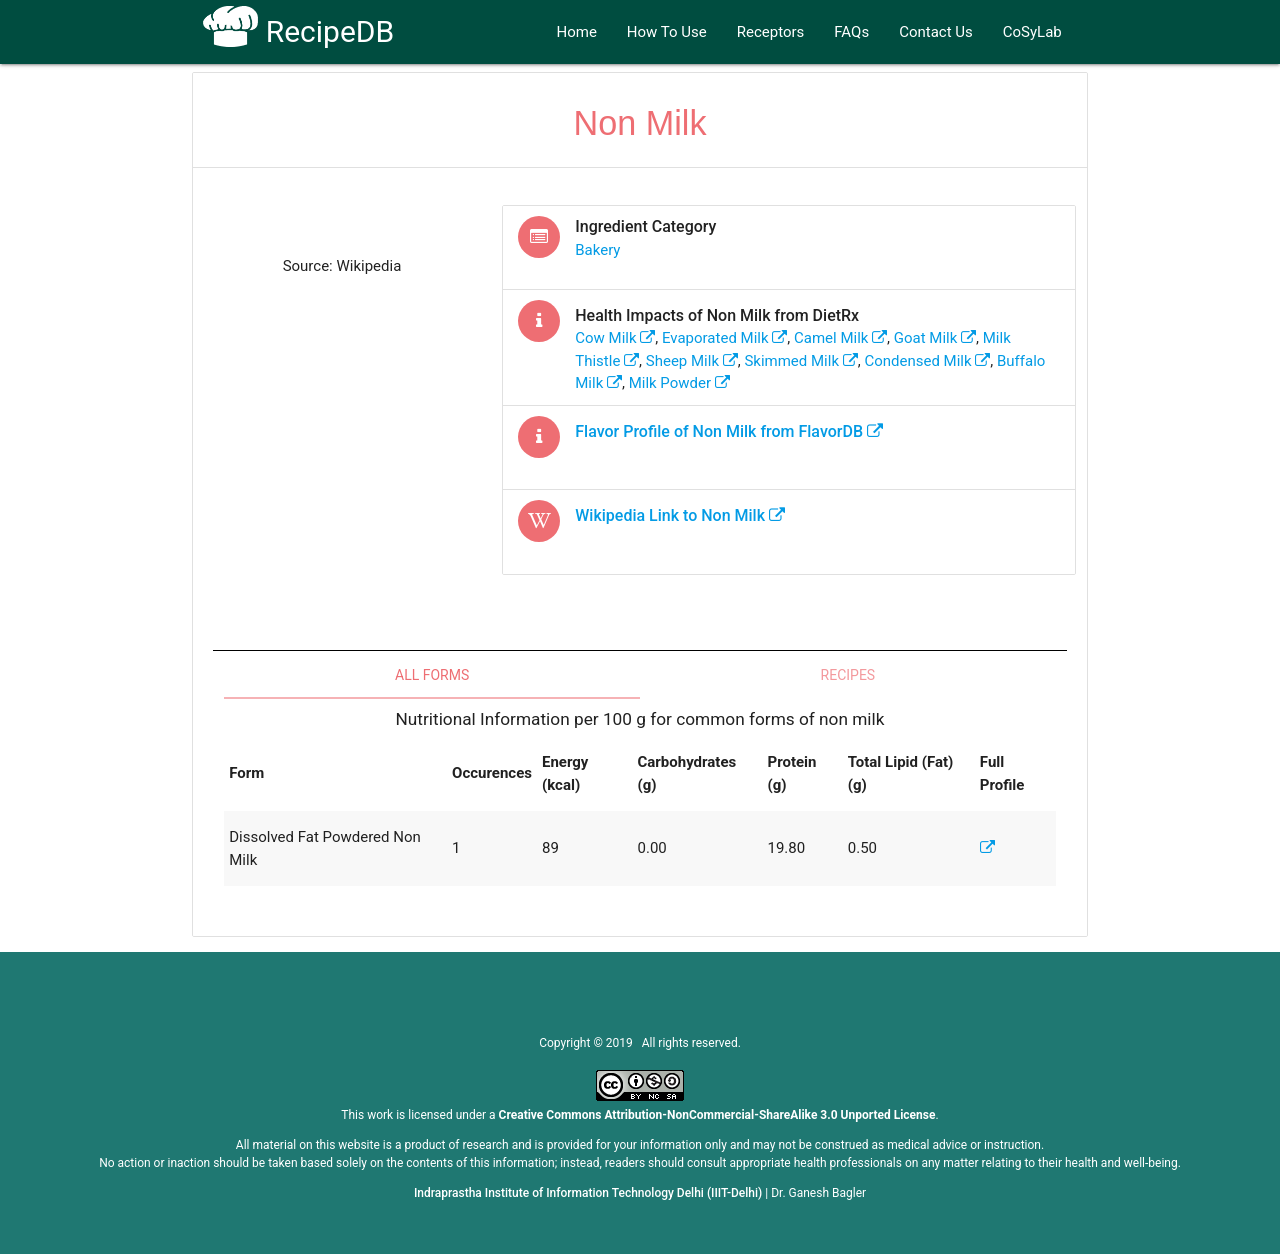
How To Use (667, 32)
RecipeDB (298, 31)
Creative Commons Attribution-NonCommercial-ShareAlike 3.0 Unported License (717, 1115)
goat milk (935, 338)
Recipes (848, 675)
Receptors (771, 32)
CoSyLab (1032, 32)
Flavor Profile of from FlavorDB (729, 431)
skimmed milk (800, 361)
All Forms (432, 675)
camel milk (840, 338)
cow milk (615, 338)
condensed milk (927, 361)
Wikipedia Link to (680, 515)
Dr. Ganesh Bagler (818, 1193)
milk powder (679, 383)
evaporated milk (724, 338)
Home (576, 32)
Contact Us (936, 32)
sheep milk (692, 361)
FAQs (851, 32)
